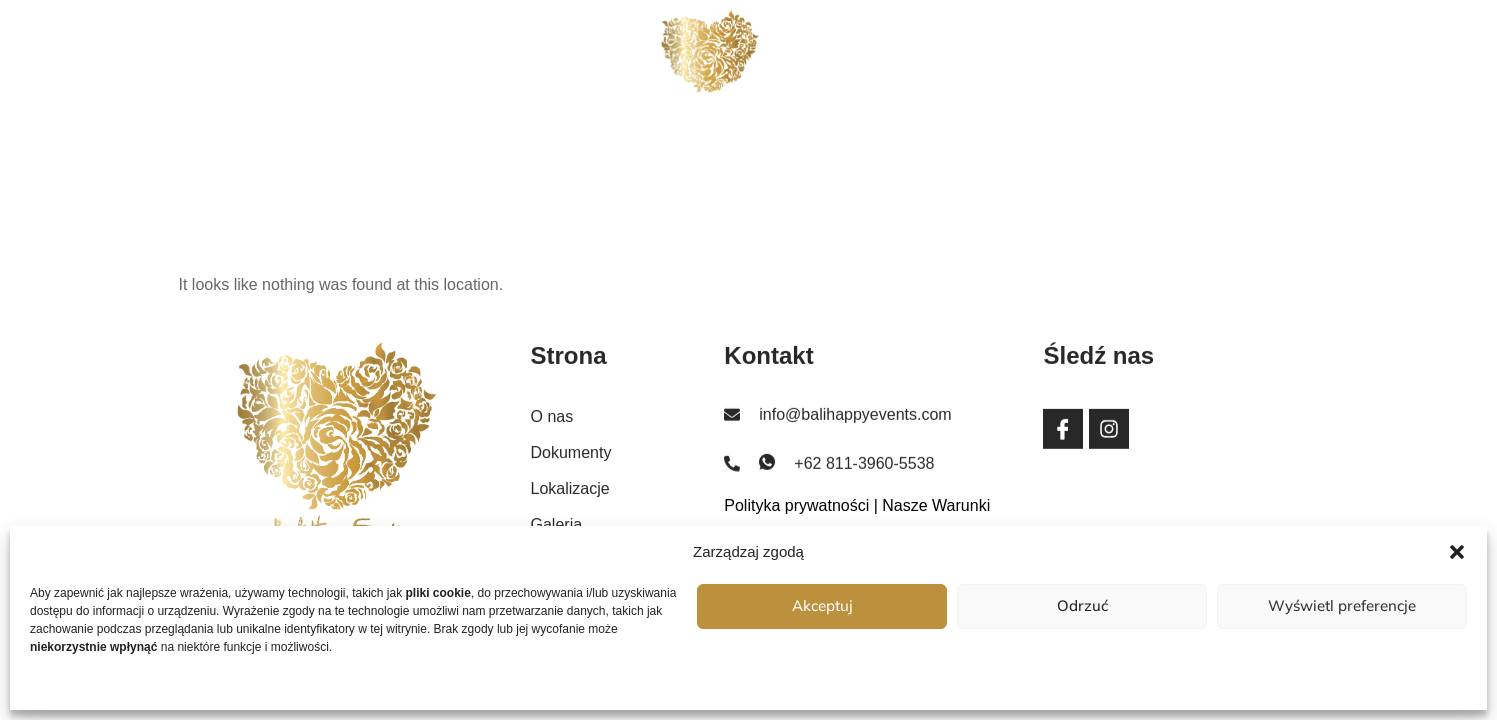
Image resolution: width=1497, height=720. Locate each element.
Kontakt (1108, 62)
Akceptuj (822, 605)
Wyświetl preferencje (1342, 605)
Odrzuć (1082, 605)
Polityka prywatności (796, 505)
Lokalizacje (851, 62)
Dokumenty (570, 62)
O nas (448, 62)
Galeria (988, 62)
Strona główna (306, 62)
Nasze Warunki (936, 505)
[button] (1457, 552)
